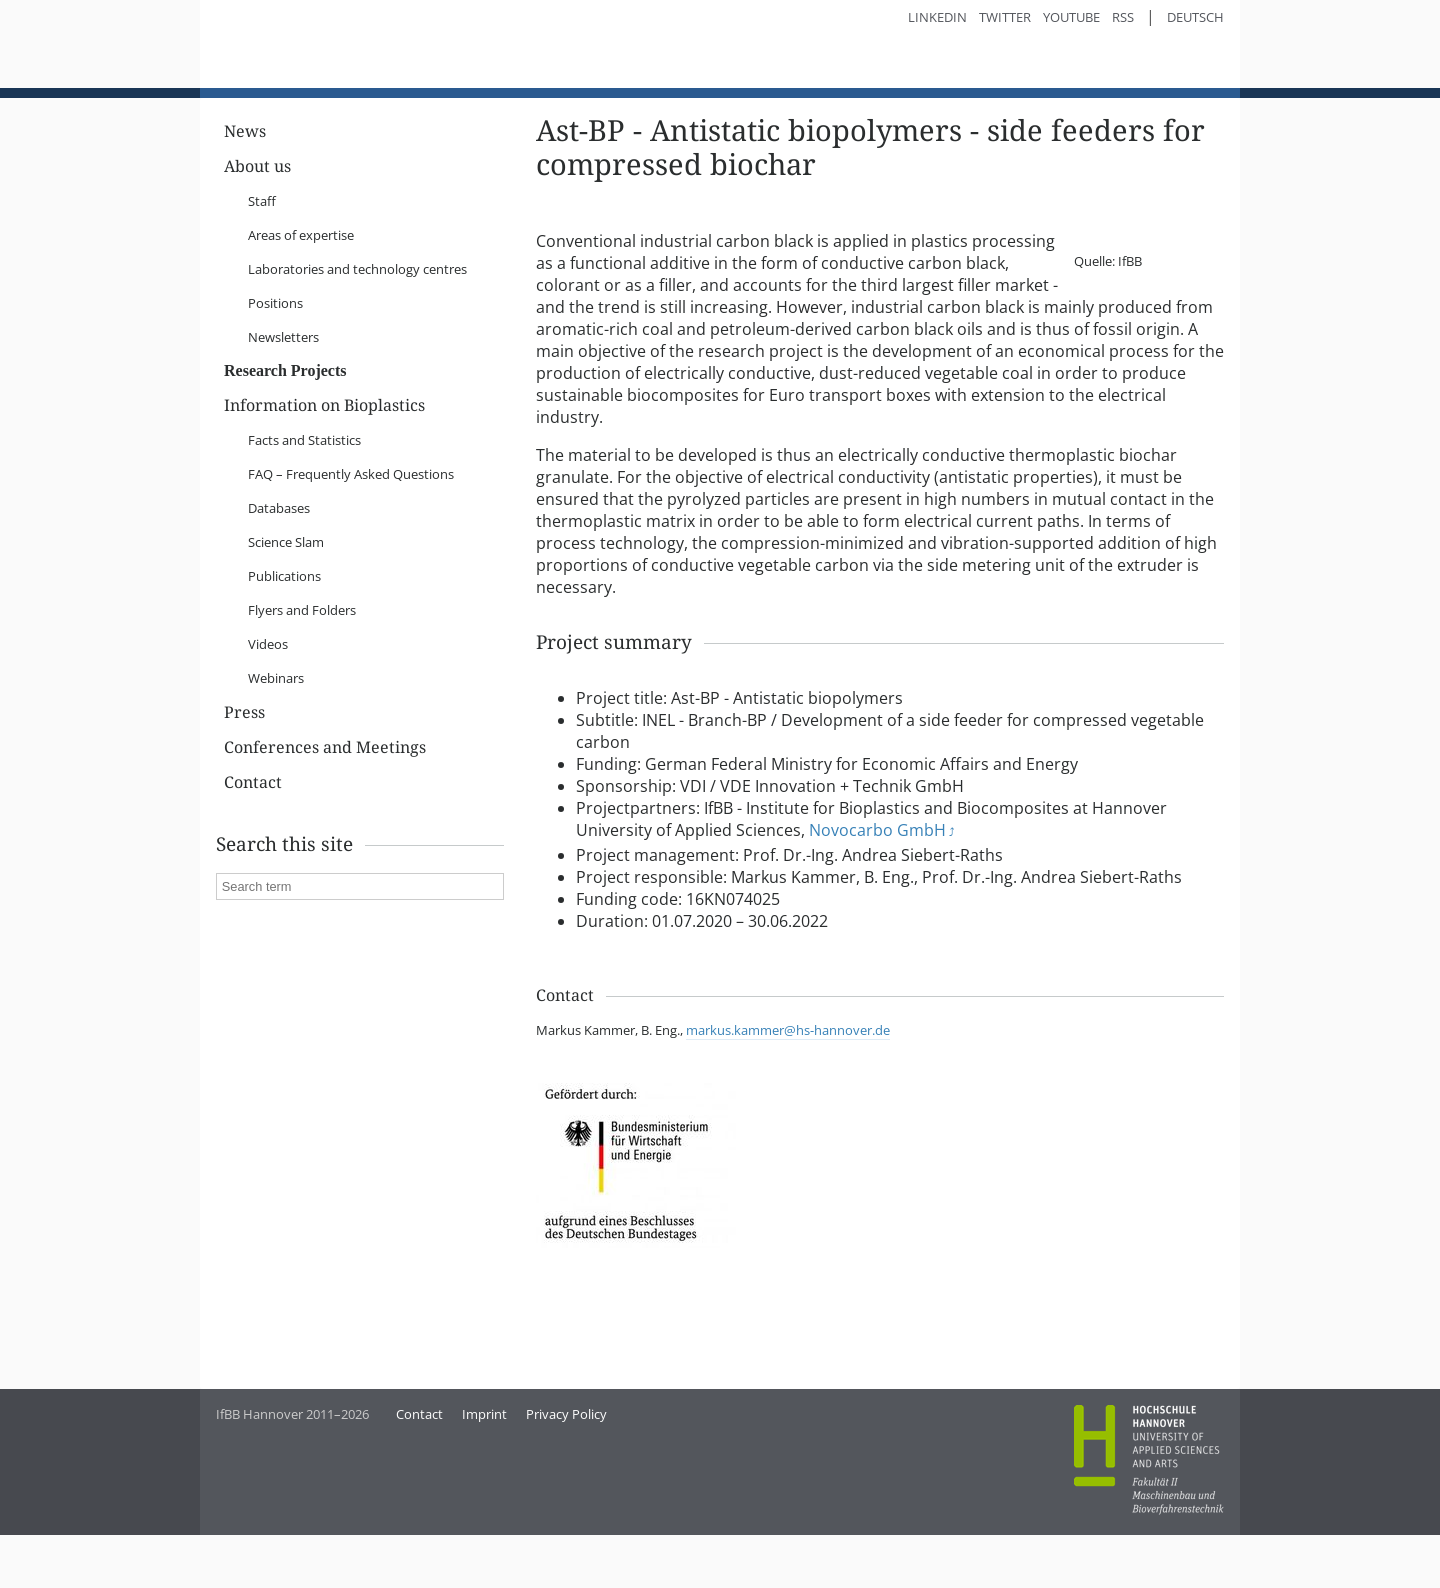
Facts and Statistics (304, 527)
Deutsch (1195, 17)
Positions (275, 390)
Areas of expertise (301, 322)
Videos (268, 731)
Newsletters (283, 424)
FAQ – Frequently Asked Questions (351, 561)
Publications (284, 663)
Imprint (484, 1501)
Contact (253, 869)
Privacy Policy (566, 1501)
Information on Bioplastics (324, 492)
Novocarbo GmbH (877, 939)
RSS (1123, 17)
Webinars (276, 765)
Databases (279, 595)
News (245, 218)
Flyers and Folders (302, 697)
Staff (262, 288)
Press (244, 799)
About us (257, 253)
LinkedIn (937, 17)
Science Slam (286, 629)
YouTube (1071, 17)
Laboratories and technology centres (357, 356)
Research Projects (285, 457)
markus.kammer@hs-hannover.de (788, 1139)
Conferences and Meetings (325, 834)
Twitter (1005, 17)
